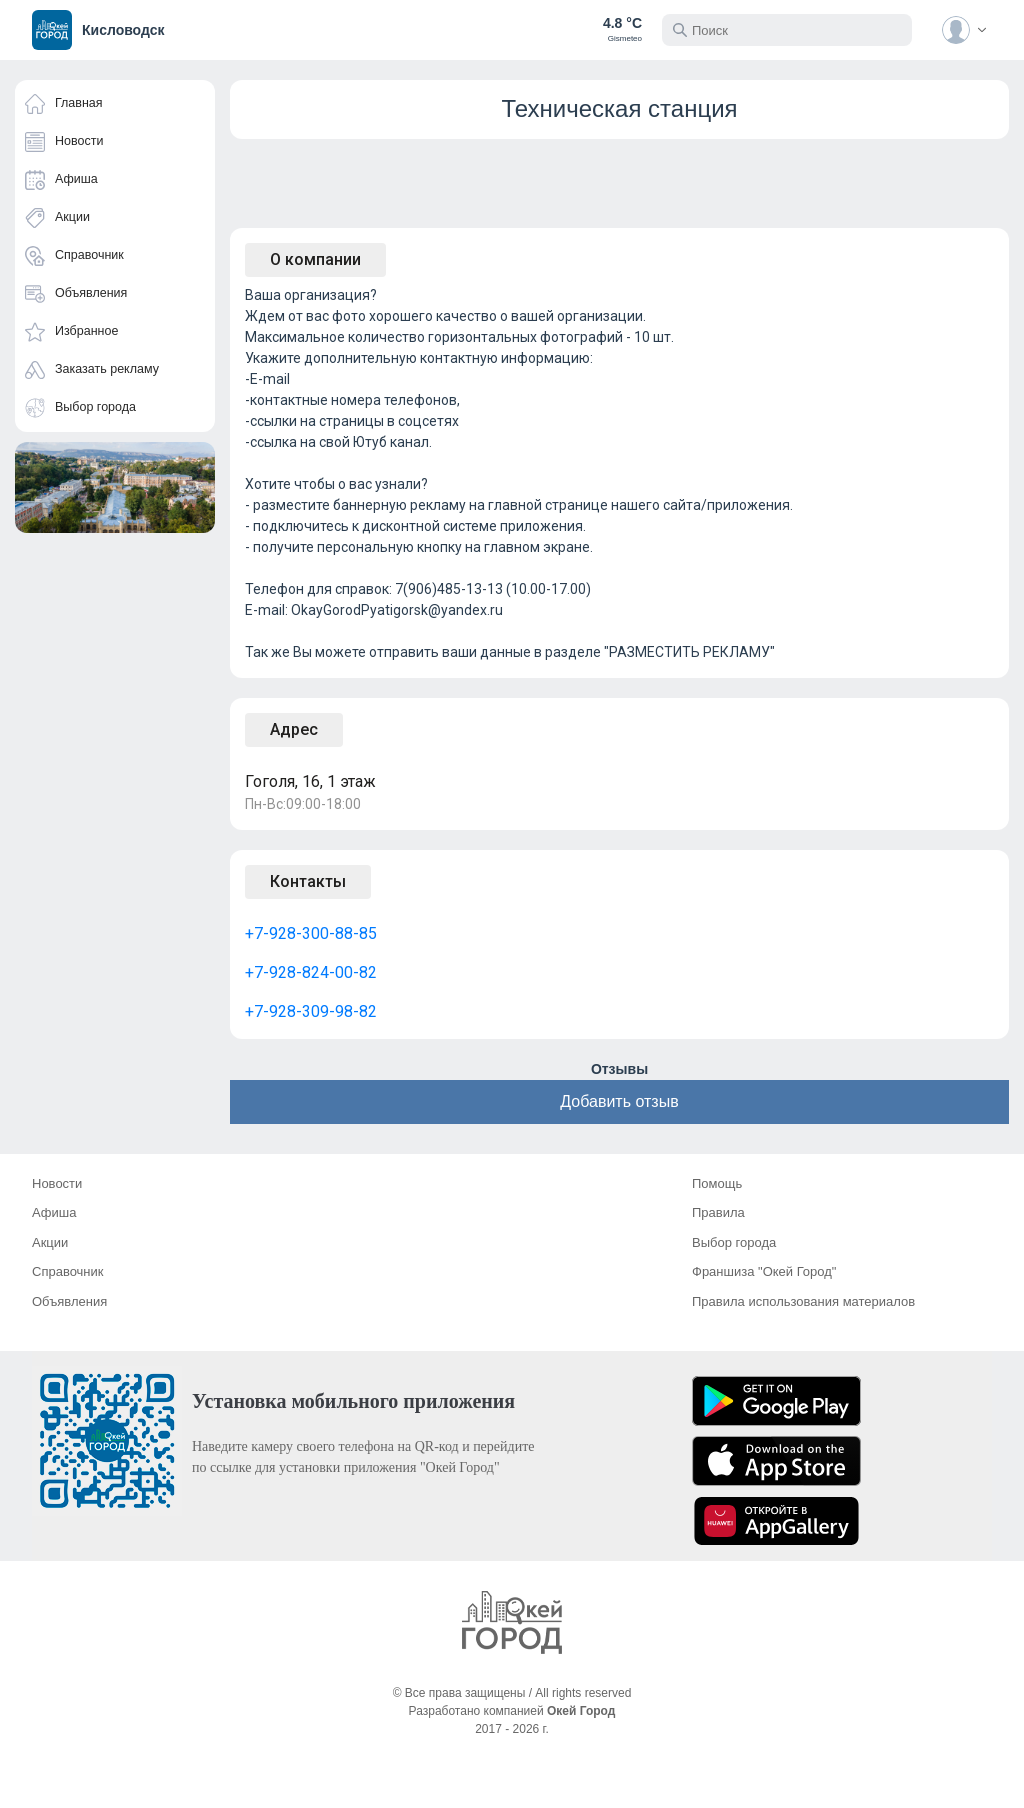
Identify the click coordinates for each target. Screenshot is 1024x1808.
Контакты (308, 881)
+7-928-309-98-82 (311, 1011)
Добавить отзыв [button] (619, 1101)
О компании (315, 259)
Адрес (294, 729)
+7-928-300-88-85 (311, 933)
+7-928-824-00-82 (311, 972)
